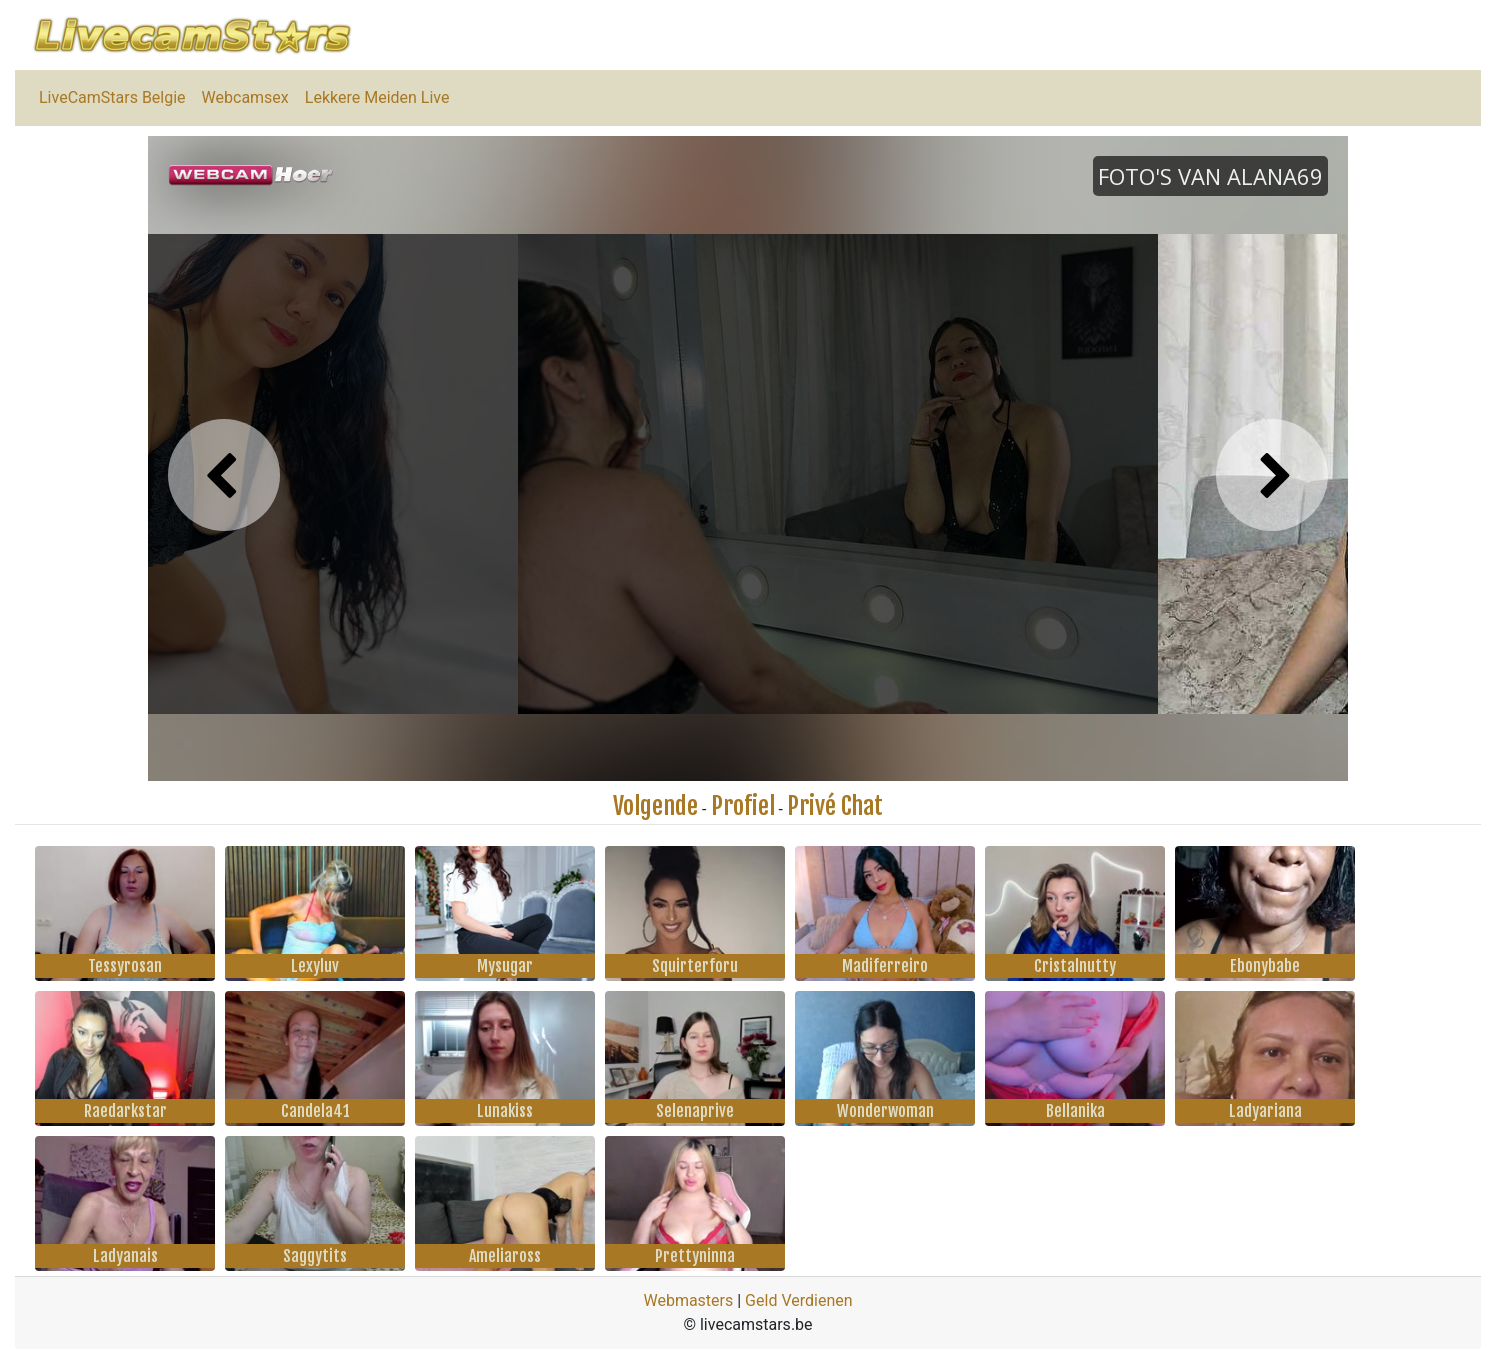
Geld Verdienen (798, 1300)
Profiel (743, 806)
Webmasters (688, 1300)
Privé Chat (835, 806)
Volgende (655, 806)
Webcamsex (245, 97)
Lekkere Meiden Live (377, 97)
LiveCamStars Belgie (112, 97)
